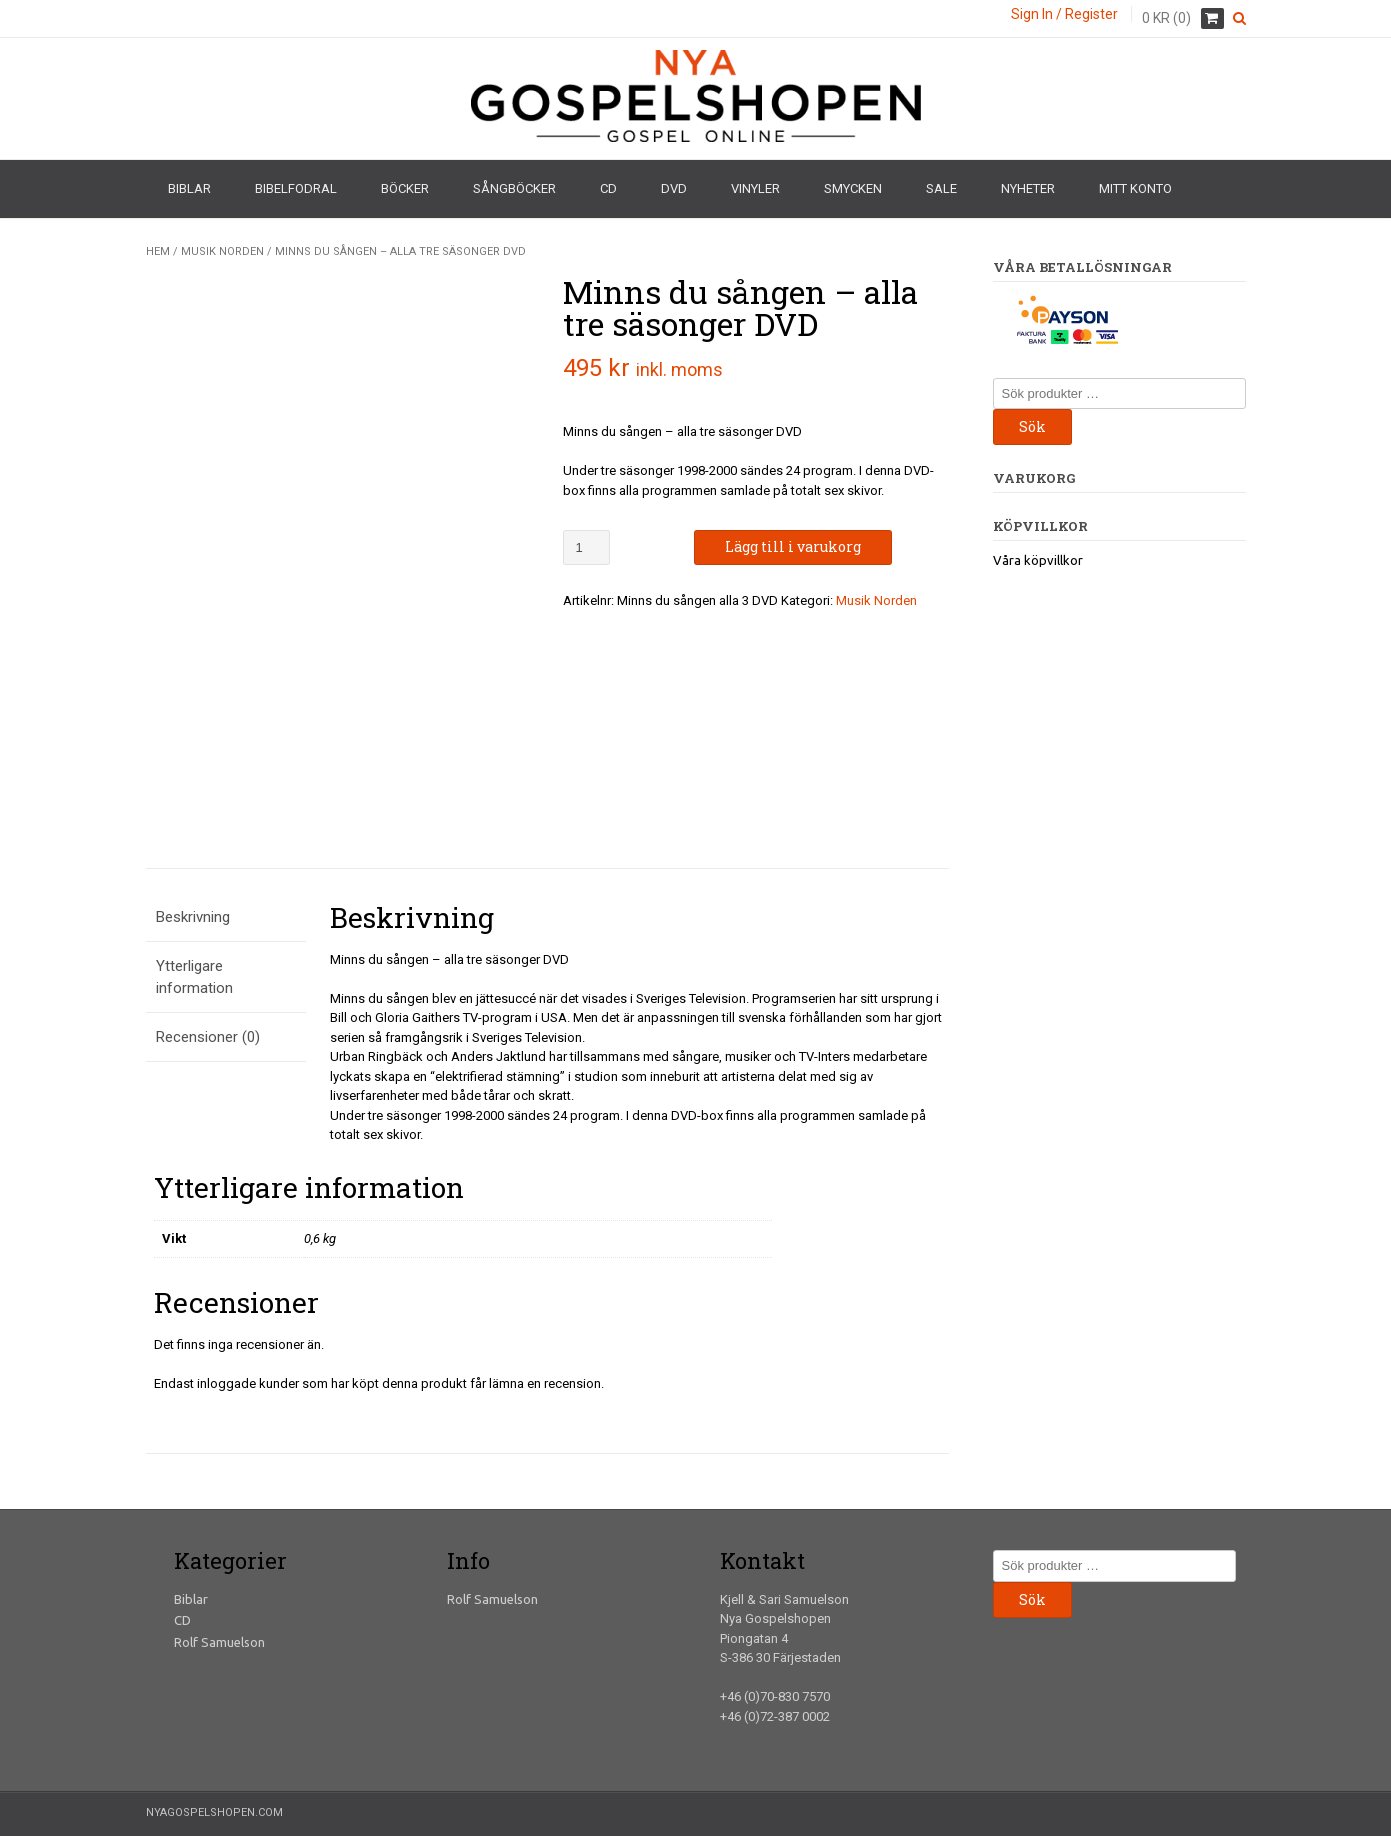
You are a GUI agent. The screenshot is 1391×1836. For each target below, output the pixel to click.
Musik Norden (222, 251)
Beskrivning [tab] (193, 917)
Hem (158, 251)
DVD (674, 188)
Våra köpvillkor (1038, 560)
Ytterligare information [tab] (194, 977)
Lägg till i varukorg (793, 546)
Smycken (853, 188)
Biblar (189, 188)
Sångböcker (514, 188)
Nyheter (1028, 188)
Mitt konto (1135, 188)
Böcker (405, 188)
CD (608, 188)
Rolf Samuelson (219, 1642)
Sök (1032, 426)
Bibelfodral (296, 188)
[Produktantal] (586, 547)
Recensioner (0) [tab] (208, 1037)
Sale (941, 188)
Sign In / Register (1064, 14)
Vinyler (755, 188)
